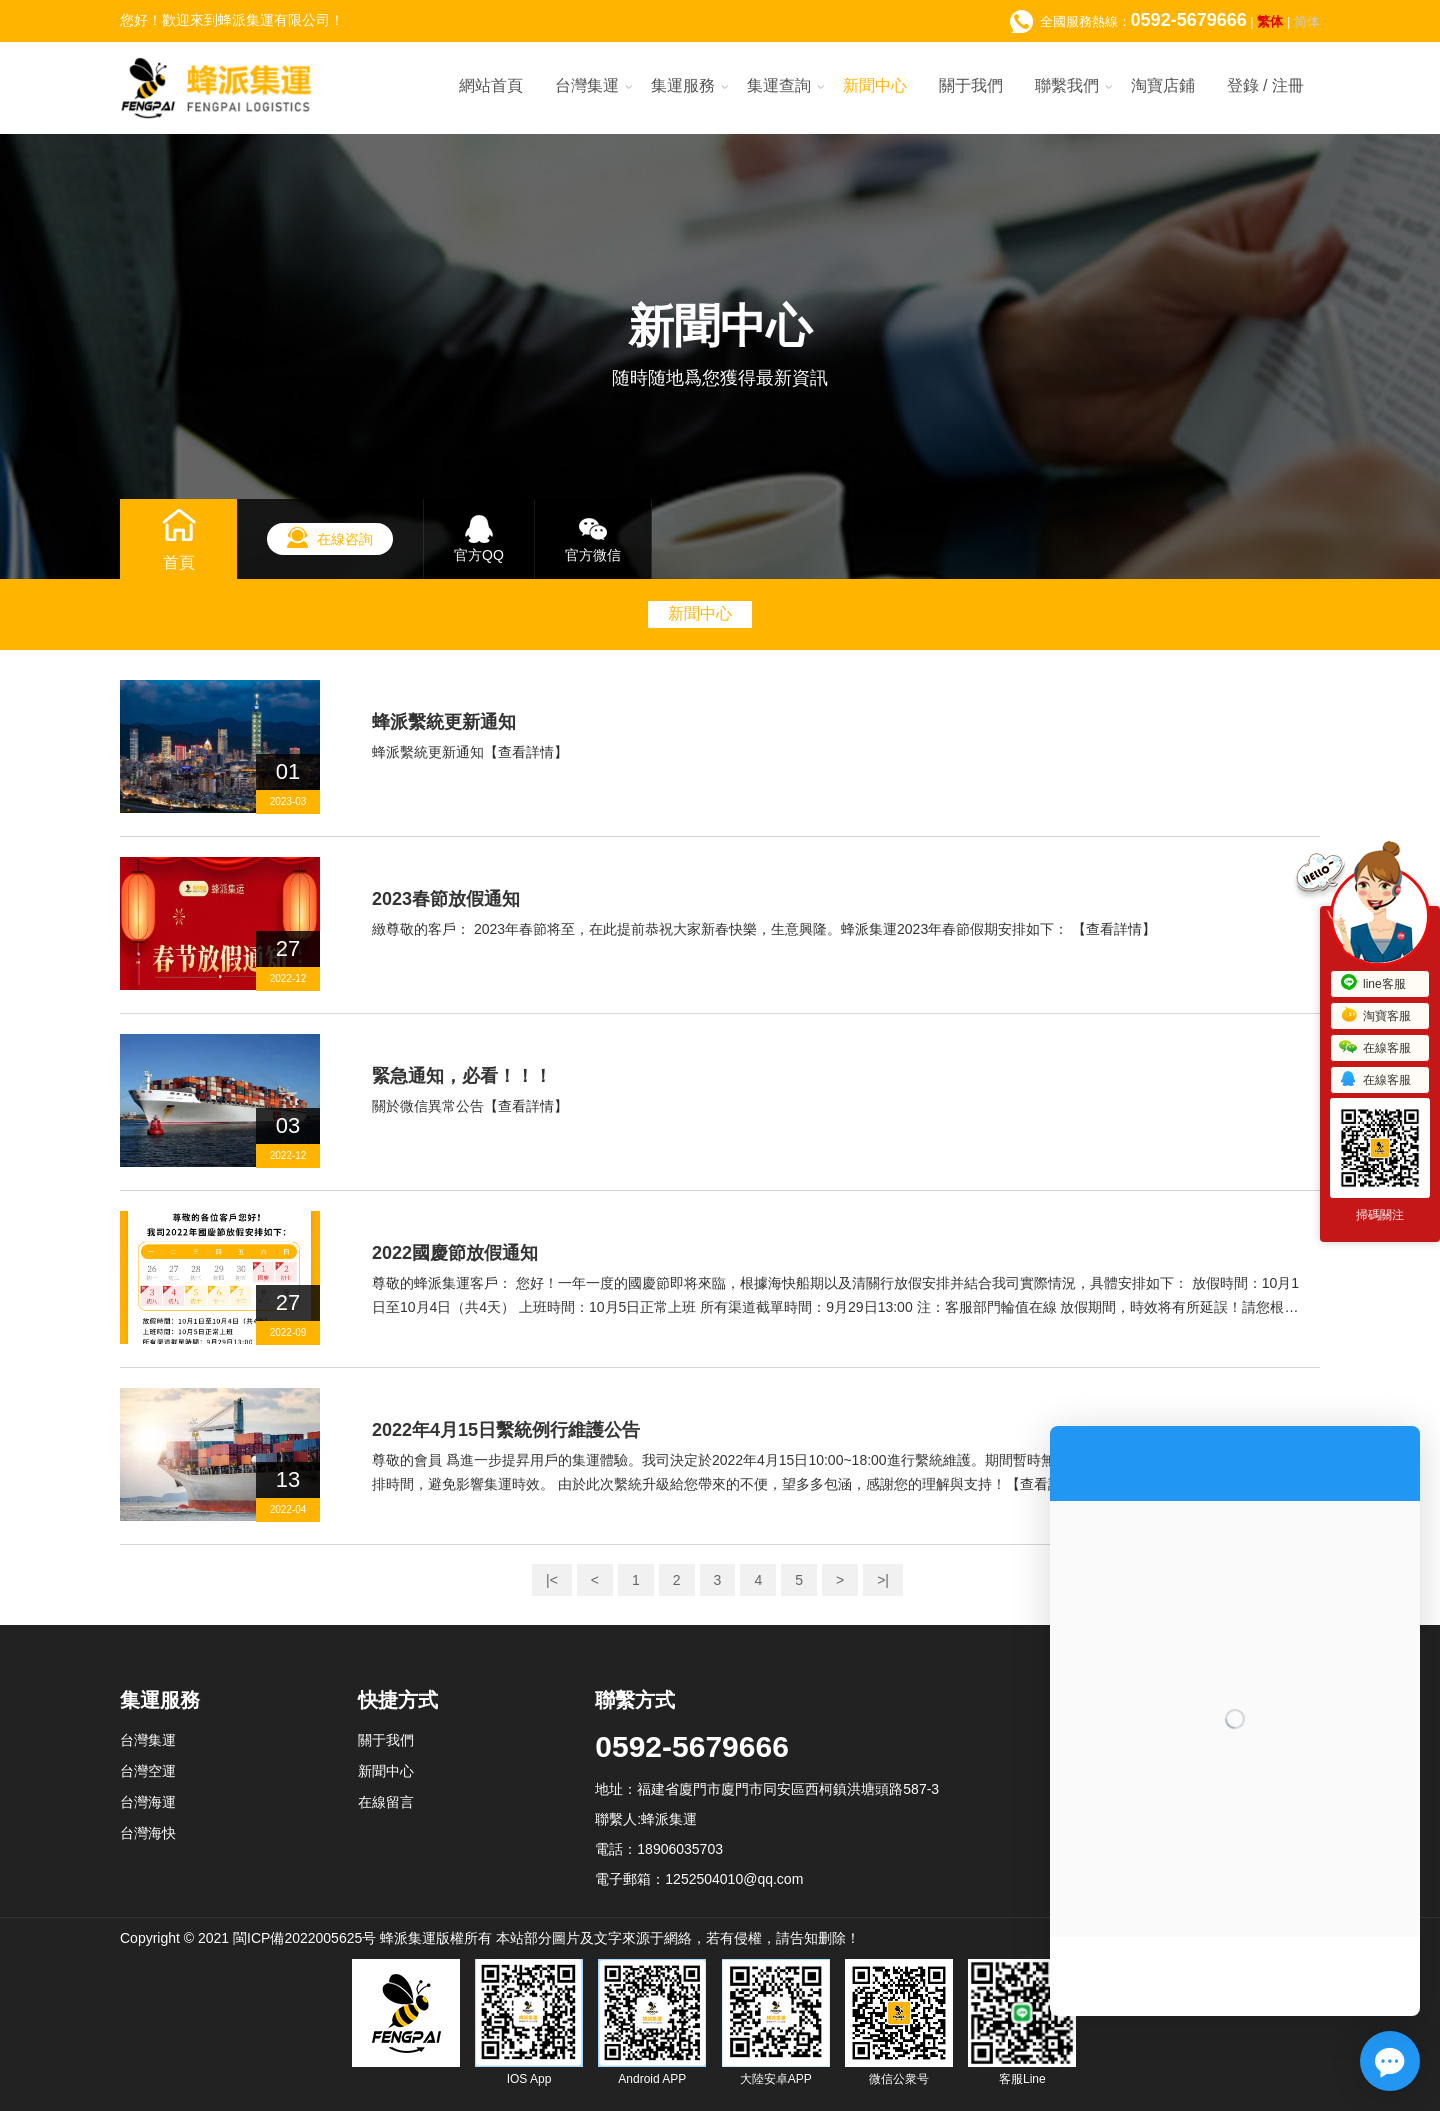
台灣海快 (148, 1833)
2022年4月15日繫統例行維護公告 (506, 1430)
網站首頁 (491, 85)
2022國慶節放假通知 (455, 1253)
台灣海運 (148, 1802)
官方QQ (479, 555)
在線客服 (1375, 1048)
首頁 (179, 562)
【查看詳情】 (526, 752)
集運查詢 (779, 85)
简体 (1307, 21)
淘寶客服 (1375, 1016)
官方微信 (593, 555)
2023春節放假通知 (446, 899)
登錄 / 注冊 (1265, 85)
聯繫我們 (1067, 85)
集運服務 (683, 85)
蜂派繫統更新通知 (444, 722)
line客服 (1372, 984)
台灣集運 (587, 85)
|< (552, 1580)
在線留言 (386, 1802)
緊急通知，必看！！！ (462, 1076)
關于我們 (971, 85)
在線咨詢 (345, 539)
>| (883, 1580)
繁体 (1270, 21)
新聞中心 (875, 85)
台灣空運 (148, 1771)
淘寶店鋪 (1163, 85)
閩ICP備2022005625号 (304, 1938)
